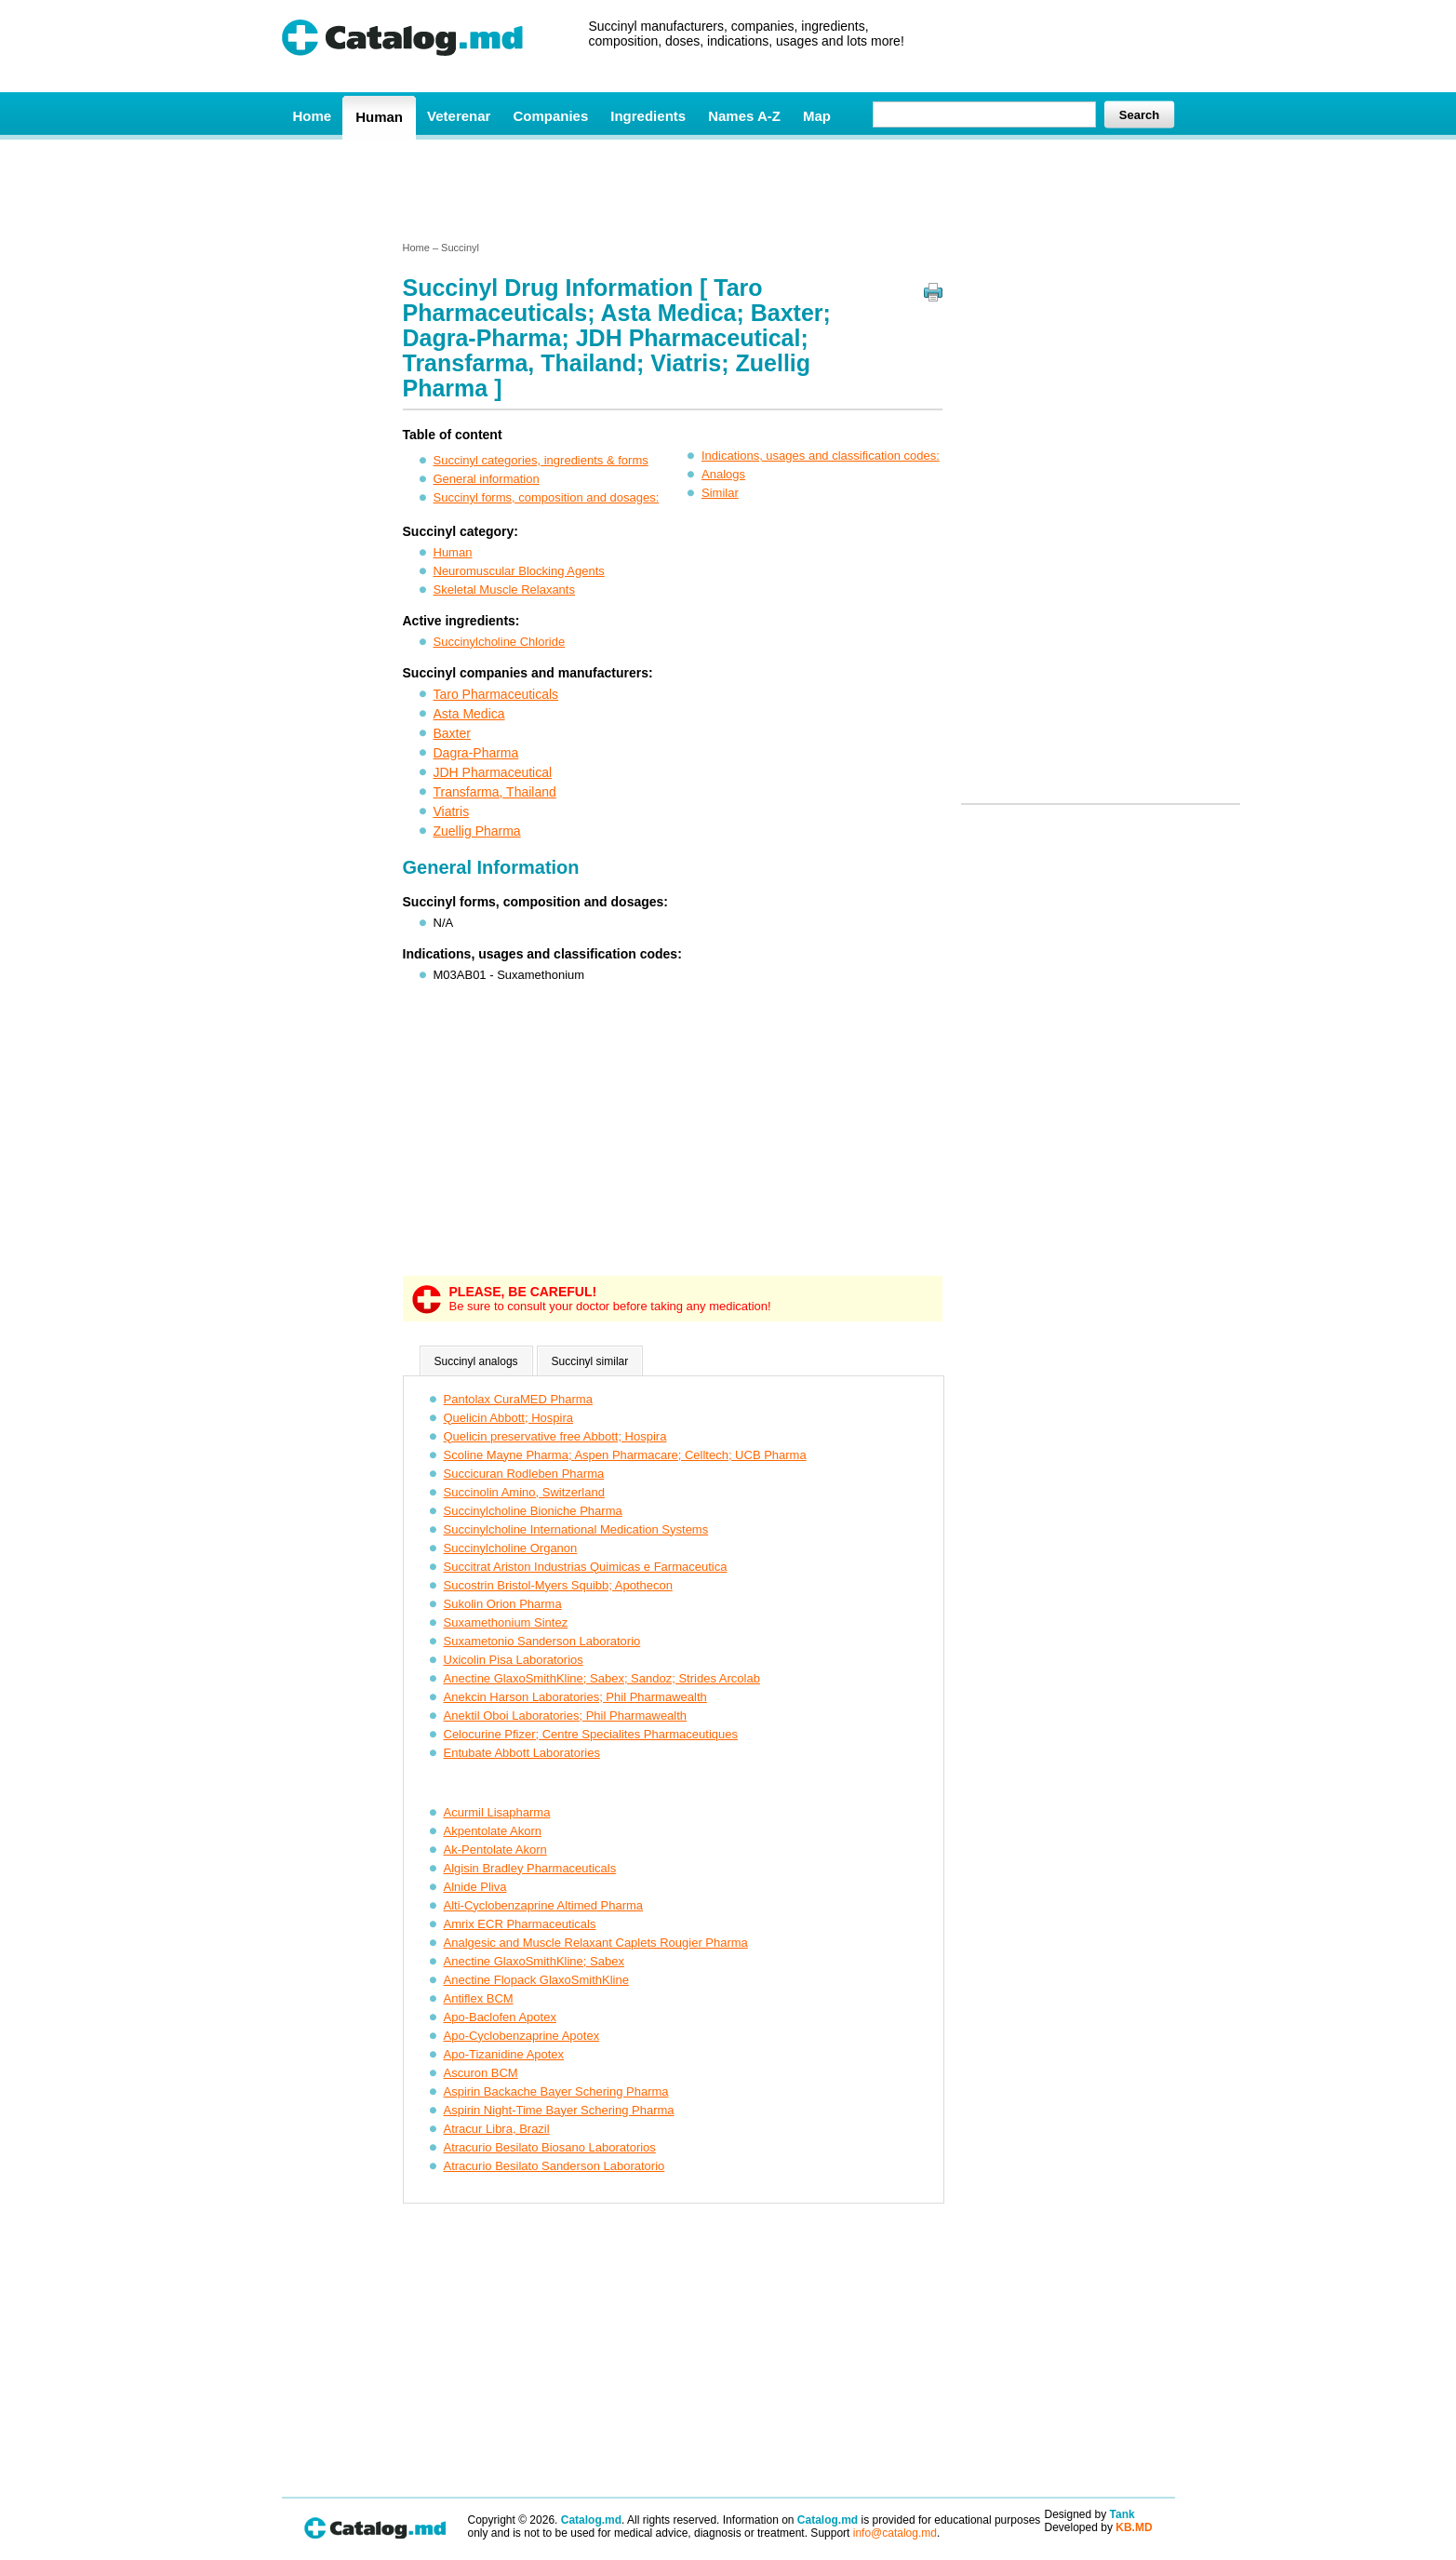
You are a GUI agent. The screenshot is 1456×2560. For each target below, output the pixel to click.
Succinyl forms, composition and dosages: (547, 497)
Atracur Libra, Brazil (497, 2129)
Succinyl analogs (476, 1361)
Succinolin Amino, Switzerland (524, 1492)
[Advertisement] (727, 189)
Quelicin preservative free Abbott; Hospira (555, 1436)
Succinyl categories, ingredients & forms (541, 460)
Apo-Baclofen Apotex (500, 2017)
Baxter (452, 733)
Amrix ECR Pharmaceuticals (520, 1924)
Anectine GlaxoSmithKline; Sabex (534, 1961)
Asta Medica (469, 713)
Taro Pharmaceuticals (496, 694)
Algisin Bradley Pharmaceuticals (530, 1868)
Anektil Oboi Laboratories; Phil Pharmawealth (566, 1715)
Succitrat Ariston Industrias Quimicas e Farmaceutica (586, 1567)
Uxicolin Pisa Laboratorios (513, 1660)
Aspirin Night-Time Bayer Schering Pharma (559, 2110)
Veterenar (458, 116)
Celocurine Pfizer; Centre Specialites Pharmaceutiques (591, 1734)
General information (487, 479)
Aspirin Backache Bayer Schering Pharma (556, 2091)
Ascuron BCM (481, 2073)
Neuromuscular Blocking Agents (519, 571)
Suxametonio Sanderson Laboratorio (542, 1641)
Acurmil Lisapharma (497, 1812)
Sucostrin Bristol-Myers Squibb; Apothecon (558, 1585)
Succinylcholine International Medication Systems (576, 1529)
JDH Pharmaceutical (493, 772)
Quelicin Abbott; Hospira (508, 1418)
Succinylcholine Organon (511, 1548)
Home (312, 116)
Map (817, 116)
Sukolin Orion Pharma (503, 1604)
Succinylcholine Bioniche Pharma (533, 1511)
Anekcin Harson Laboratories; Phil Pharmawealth (575, 1697)
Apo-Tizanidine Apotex (504, 2054)
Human (379, 117)
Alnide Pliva (475, 1887)
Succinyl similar (590, 1361)
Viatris (452, 811)
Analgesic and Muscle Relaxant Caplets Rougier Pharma (596, 1943)
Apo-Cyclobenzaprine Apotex (522, 2036)
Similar (720, 493)
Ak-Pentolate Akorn (495, 1849)
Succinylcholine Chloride (500, 642)
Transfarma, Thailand (495, 791)
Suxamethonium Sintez (506, 1622)
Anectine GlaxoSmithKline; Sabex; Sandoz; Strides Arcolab (602, 1678)
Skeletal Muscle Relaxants (504, 589)
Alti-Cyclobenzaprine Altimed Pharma (544, 1905)
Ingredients (648, 116)
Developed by (1099, 2527)
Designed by (1090, 2514)
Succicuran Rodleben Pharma (524, 1474)
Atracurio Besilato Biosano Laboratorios (550, 2147)
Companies (550, 116)
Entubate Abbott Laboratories (522, 1753)
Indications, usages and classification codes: (820, 455)
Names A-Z (744, 116)
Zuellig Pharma (477, 831)
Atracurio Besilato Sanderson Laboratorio (554, 2166)
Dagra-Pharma (476, 752)
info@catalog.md (895, 2533)
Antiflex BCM (479, 1998)
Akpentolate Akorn (493, 1831)
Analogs (723, 474)
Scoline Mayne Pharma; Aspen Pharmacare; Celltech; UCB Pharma (625, 1455)
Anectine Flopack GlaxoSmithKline (536, 1980)
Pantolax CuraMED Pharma (518, 1399)
